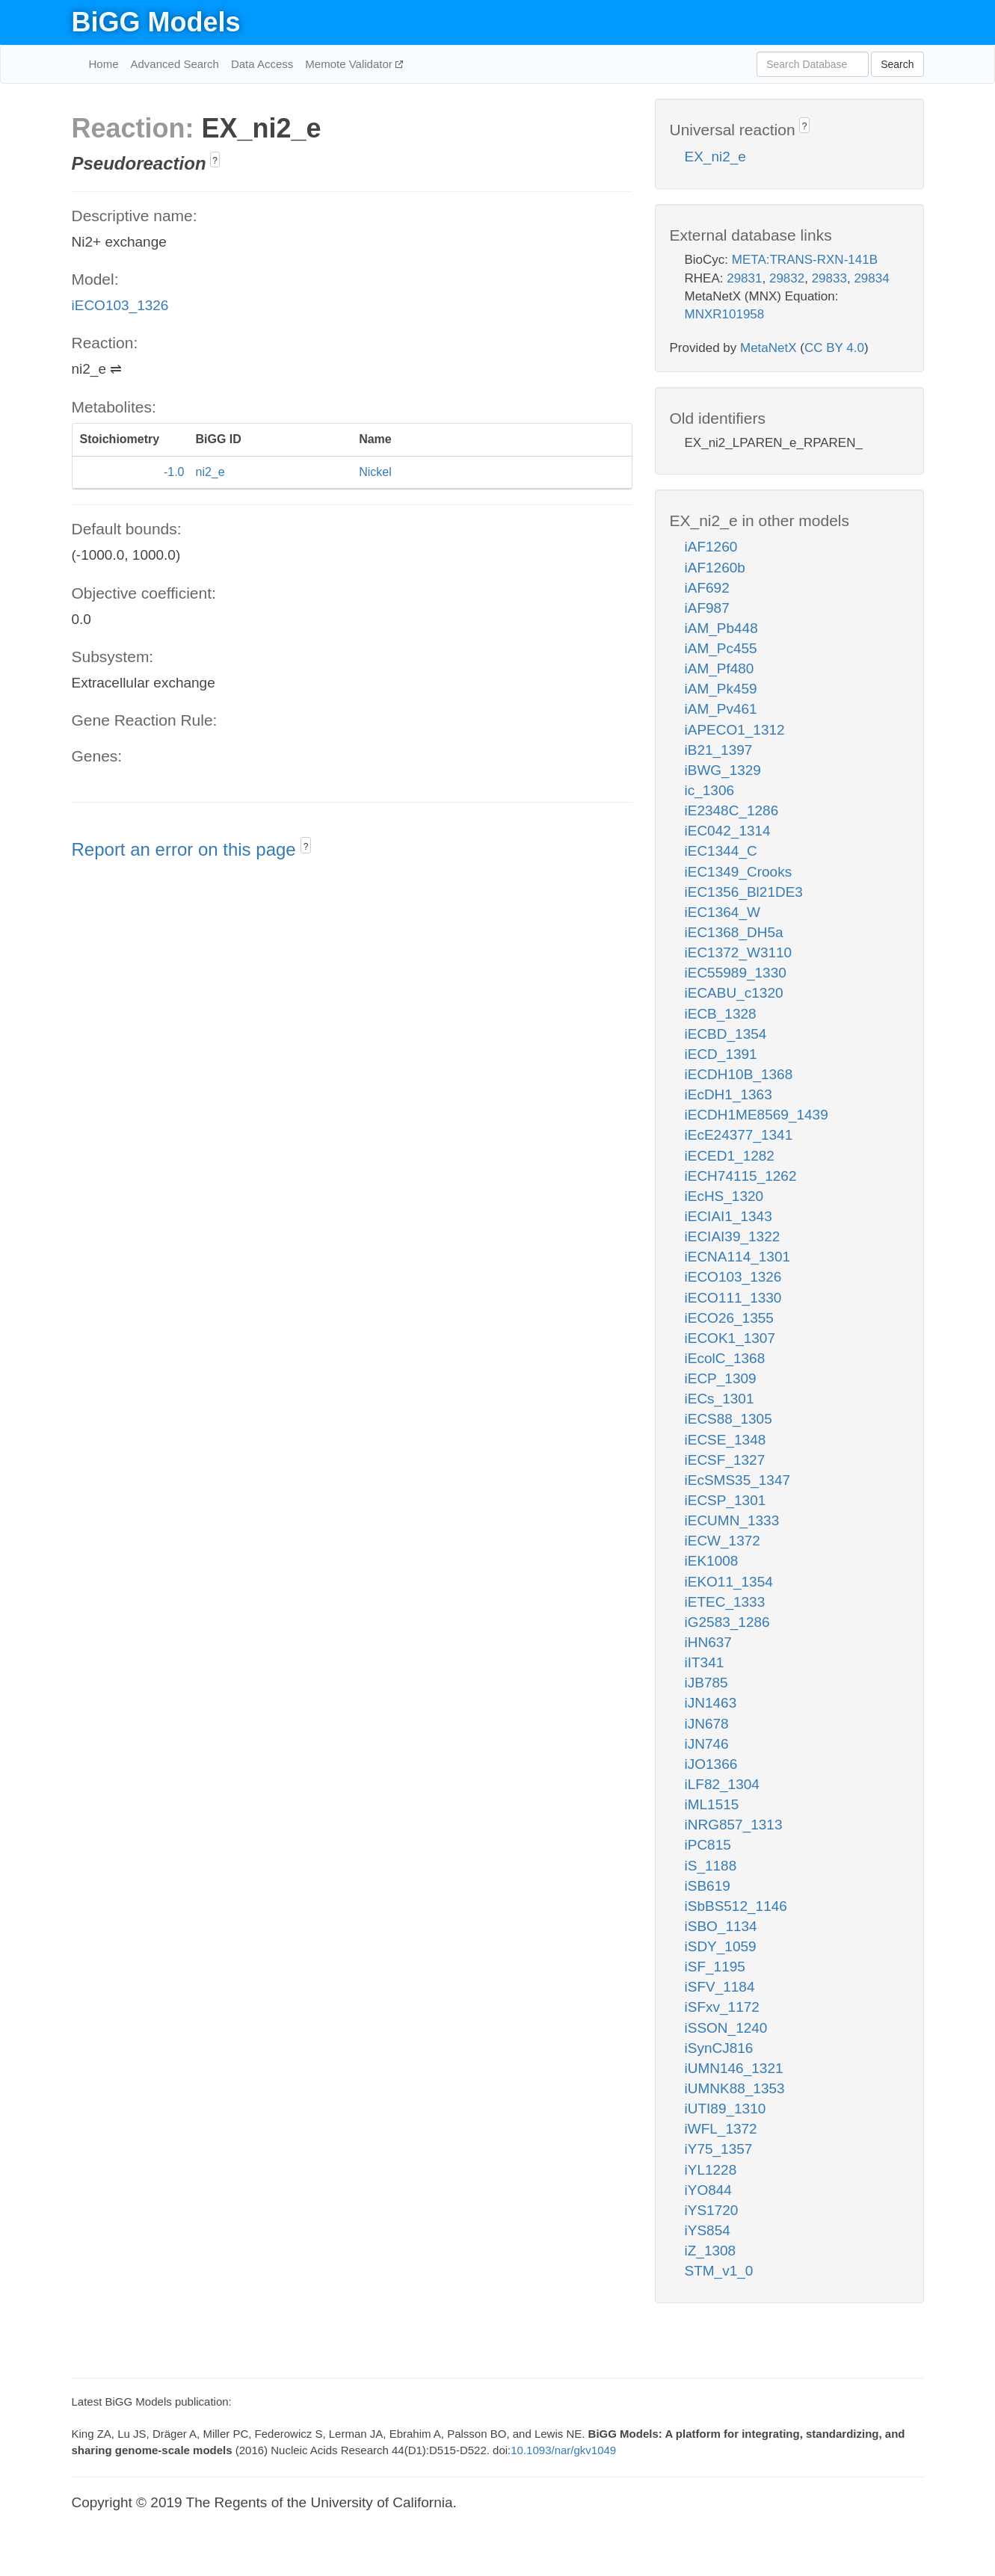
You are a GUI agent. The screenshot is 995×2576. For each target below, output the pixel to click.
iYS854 (707, 2230)
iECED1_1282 (729, 1156)
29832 (786, 278)
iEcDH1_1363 (728, 1094)
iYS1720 (712, 2210)
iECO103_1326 (120, 305)
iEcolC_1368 (725, 1358)
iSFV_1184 (720, 1987)
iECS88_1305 (728, 1419)
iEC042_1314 (728, 830)
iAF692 (707, 588)
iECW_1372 (722, 1540)
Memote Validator (350, 64)
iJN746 (707, 1744)
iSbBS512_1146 (736, 1906)
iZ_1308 (710, 2250)
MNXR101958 (725, 314)
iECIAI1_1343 (728, 1216)
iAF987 (707, 608)
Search (897, 64)
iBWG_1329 (723, 770)
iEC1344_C (721, 851)
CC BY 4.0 (834, 348)
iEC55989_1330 (735, 972)
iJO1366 (711, 1764)
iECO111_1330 (733, 1298)
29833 (829, 278)
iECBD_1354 (726, 1034)
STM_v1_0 (719, 2271)
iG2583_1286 (727, 1622)
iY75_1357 (719, 2149)
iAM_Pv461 (721, 709)
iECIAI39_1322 (732, 1236)
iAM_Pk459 (721, 688)
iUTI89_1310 (725, 2108)
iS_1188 (711, 1866)
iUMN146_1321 (734, 2068)
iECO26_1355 (729, 1318)
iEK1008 (712, 1561)
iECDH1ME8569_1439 (756, 1114)
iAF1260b (715, 567)
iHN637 (708, 1642)
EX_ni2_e (715, 156)
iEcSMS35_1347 (738, 1480)
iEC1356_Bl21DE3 (744, 892)
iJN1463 (711, 1703)
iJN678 (707, 1724)
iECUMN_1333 (732, 1520)
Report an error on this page (186, 849)
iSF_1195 (715, 1966)
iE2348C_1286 (732, 810)
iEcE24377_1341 (739, 1135)
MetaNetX (768, 348)
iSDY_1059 (721, 1946)
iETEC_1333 (725, 1602)
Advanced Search (175, 64)
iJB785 (706, 1682)
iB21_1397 (719, 750)
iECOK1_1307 (730, 1338)
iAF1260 (711, 547)
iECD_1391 (721, 1054)
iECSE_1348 (725, 1440)
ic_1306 (710, 790)
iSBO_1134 (721, 1926)
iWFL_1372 (721, 2129)
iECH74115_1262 (741, 1176)
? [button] (215, 160)
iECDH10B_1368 (739, 1074)
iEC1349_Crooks (738, 872)
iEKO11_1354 (729, 1582)
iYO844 (708, 2190)
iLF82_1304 (722, 1784)
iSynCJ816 (719, 2048)
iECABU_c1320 (734, 993)
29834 (871, 278)
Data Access (262, 64)
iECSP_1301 (725, 1500)
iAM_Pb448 (721, 628)
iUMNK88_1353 (735, 2088)
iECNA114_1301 (738, 1256)
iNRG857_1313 (734, 1824)
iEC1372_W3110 (738, 952)
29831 (744, 278)
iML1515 (712, 1804)
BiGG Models (156, 22)
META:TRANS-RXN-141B (805, 260)
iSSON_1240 (726, 2028)
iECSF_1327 (725, 1460)
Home (104, 64)
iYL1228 (711, 2170)
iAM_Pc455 (721, 648)
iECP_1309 (721, 1378)
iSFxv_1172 (722, 2007)
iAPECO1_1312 (735, 730)
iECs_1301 (719, 1398)
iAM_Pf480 (719, 668)
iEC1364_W (722, 912)
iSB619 (707, 1886)
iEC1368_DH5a (734, 932)
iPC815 (708, 1845)
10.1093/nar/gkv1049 (563, 2450)
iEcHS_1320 (724, 1196)
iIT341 (704, 1662)
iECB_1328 (721, 1014)
